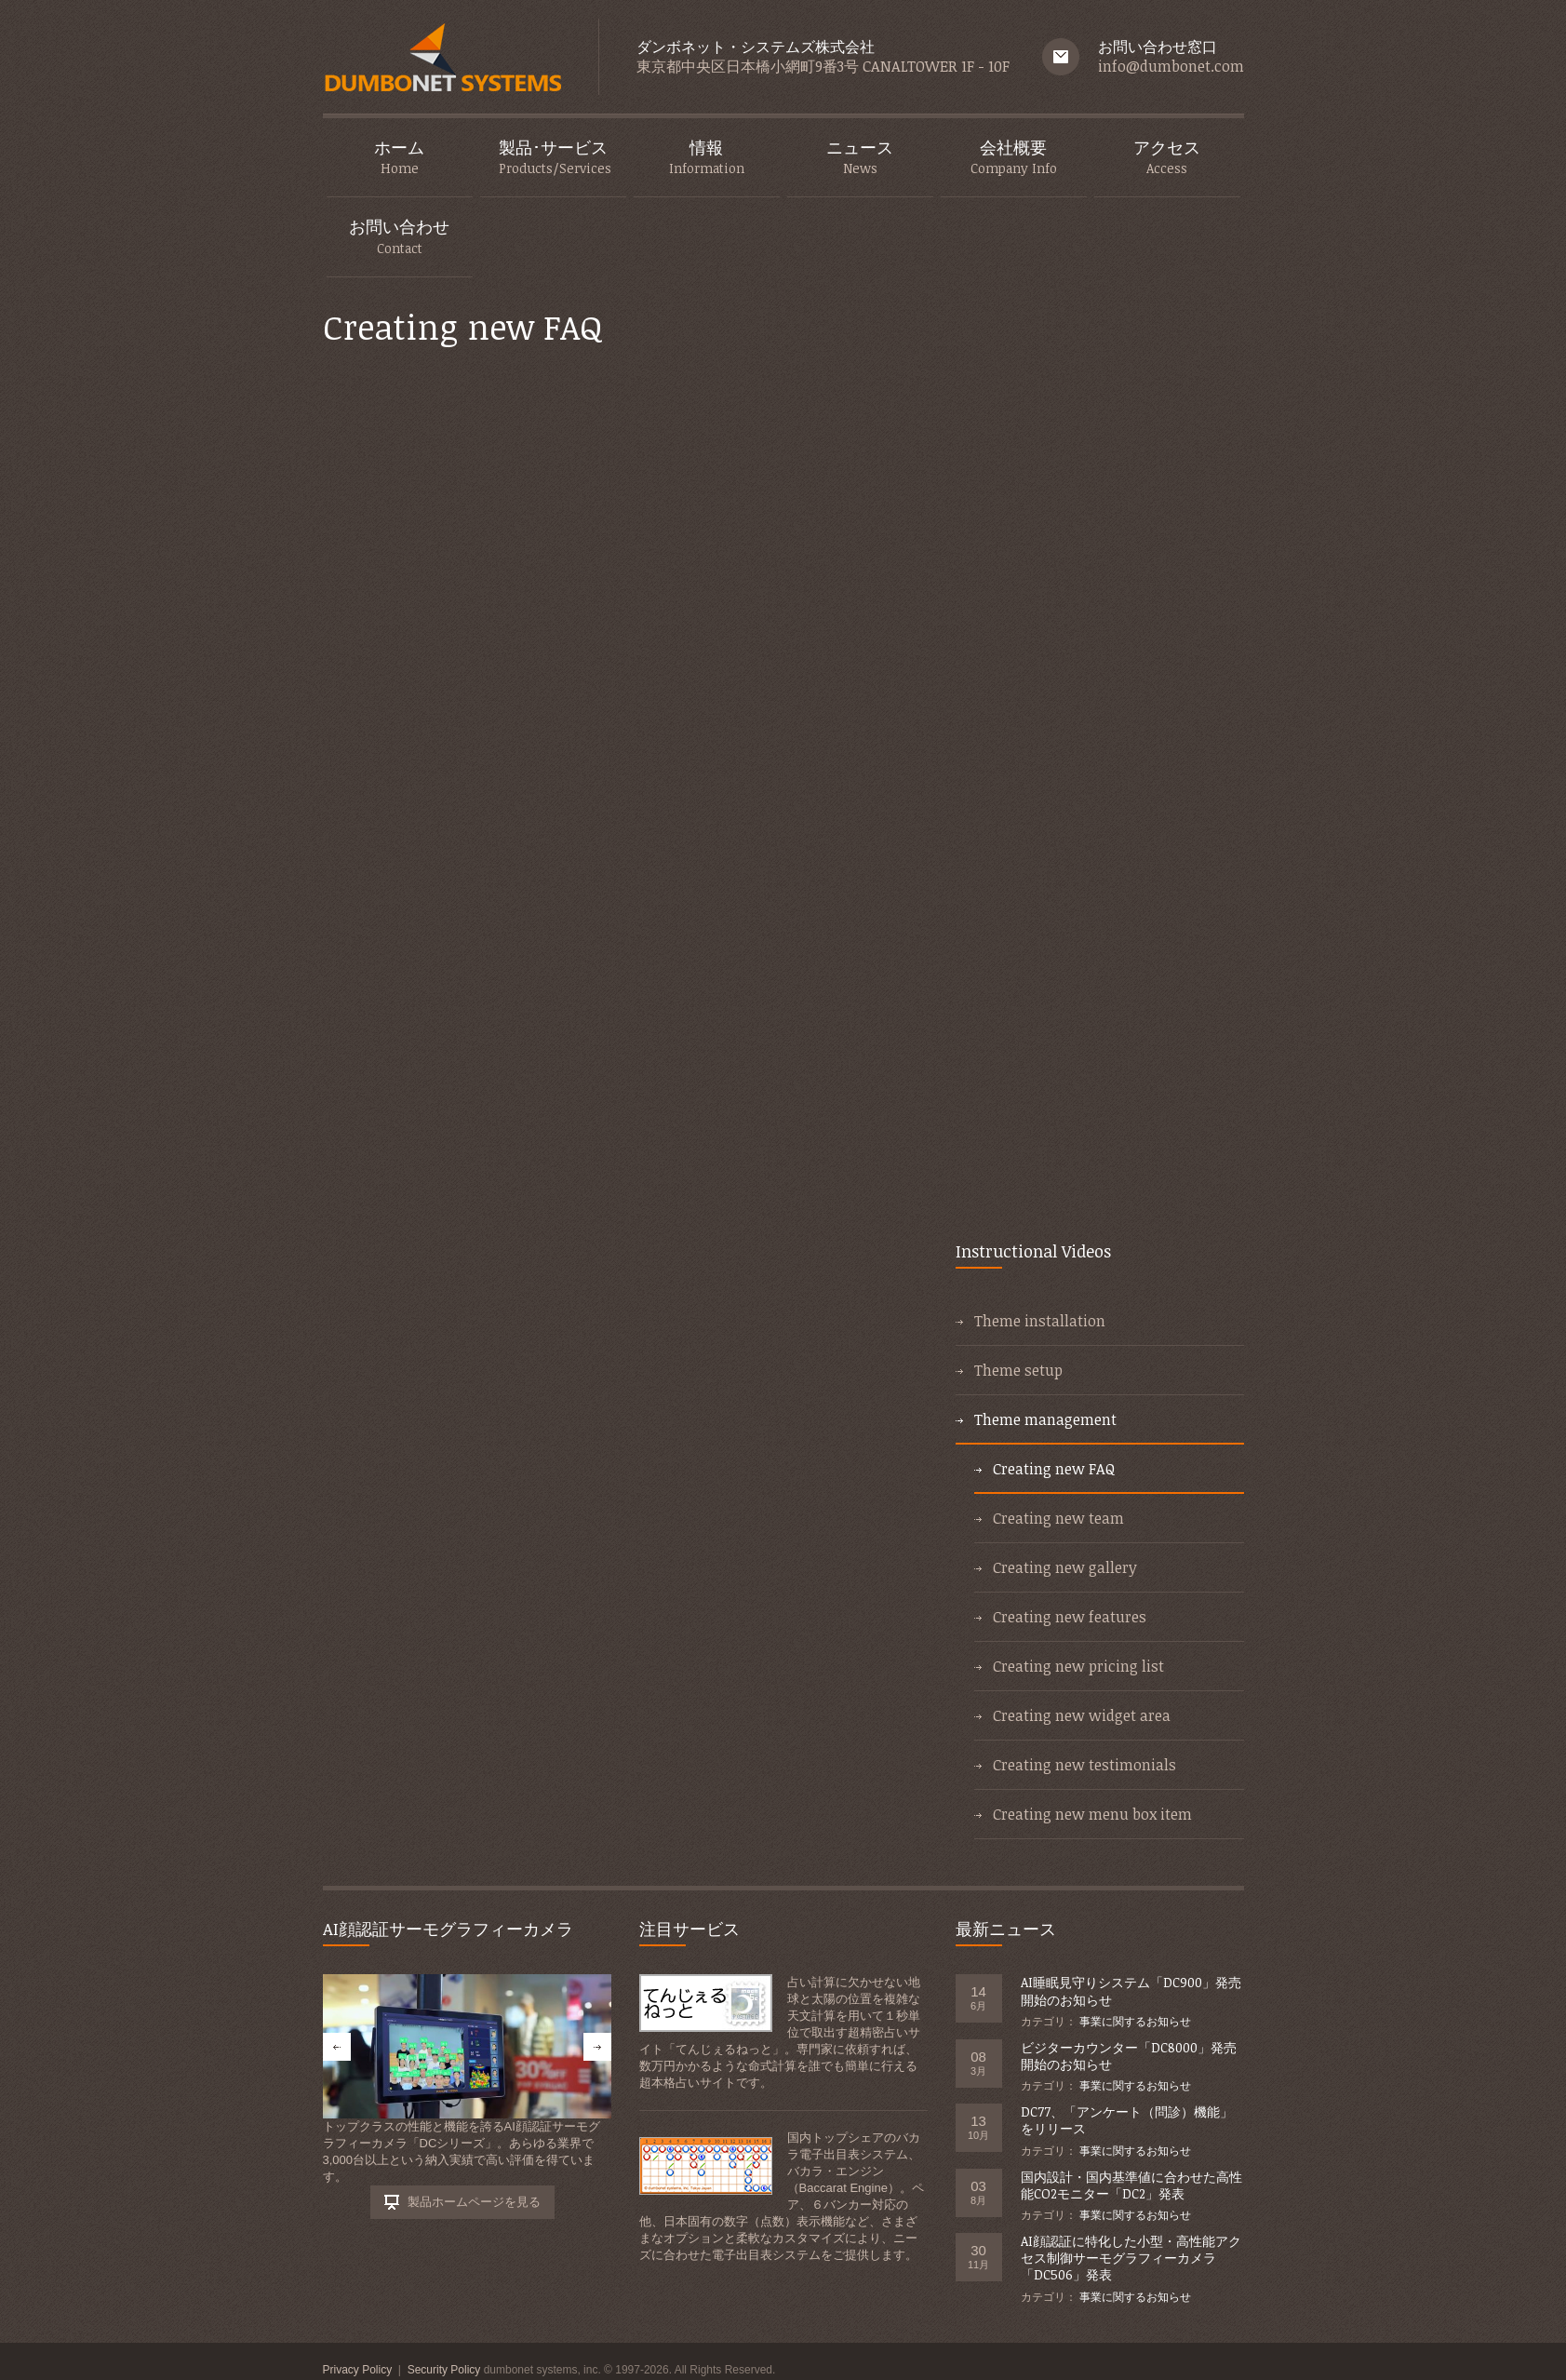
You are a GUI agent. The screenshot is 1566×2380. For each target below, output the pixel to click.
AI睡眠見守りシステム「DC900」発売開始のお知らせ (1131, 1990)
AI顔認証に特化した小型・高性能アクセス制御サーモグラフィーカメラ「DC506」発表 (1131, 2257)
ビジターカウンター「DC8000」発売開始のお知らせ (1129, 2055)
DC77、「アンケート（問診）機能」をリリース (1127, 2120)
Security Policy (444, 2369)
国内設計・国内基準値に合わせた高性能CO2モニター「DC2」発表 (1131, 2185)
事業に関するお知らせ (1135, 2021)
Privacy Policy (358, 2369)
